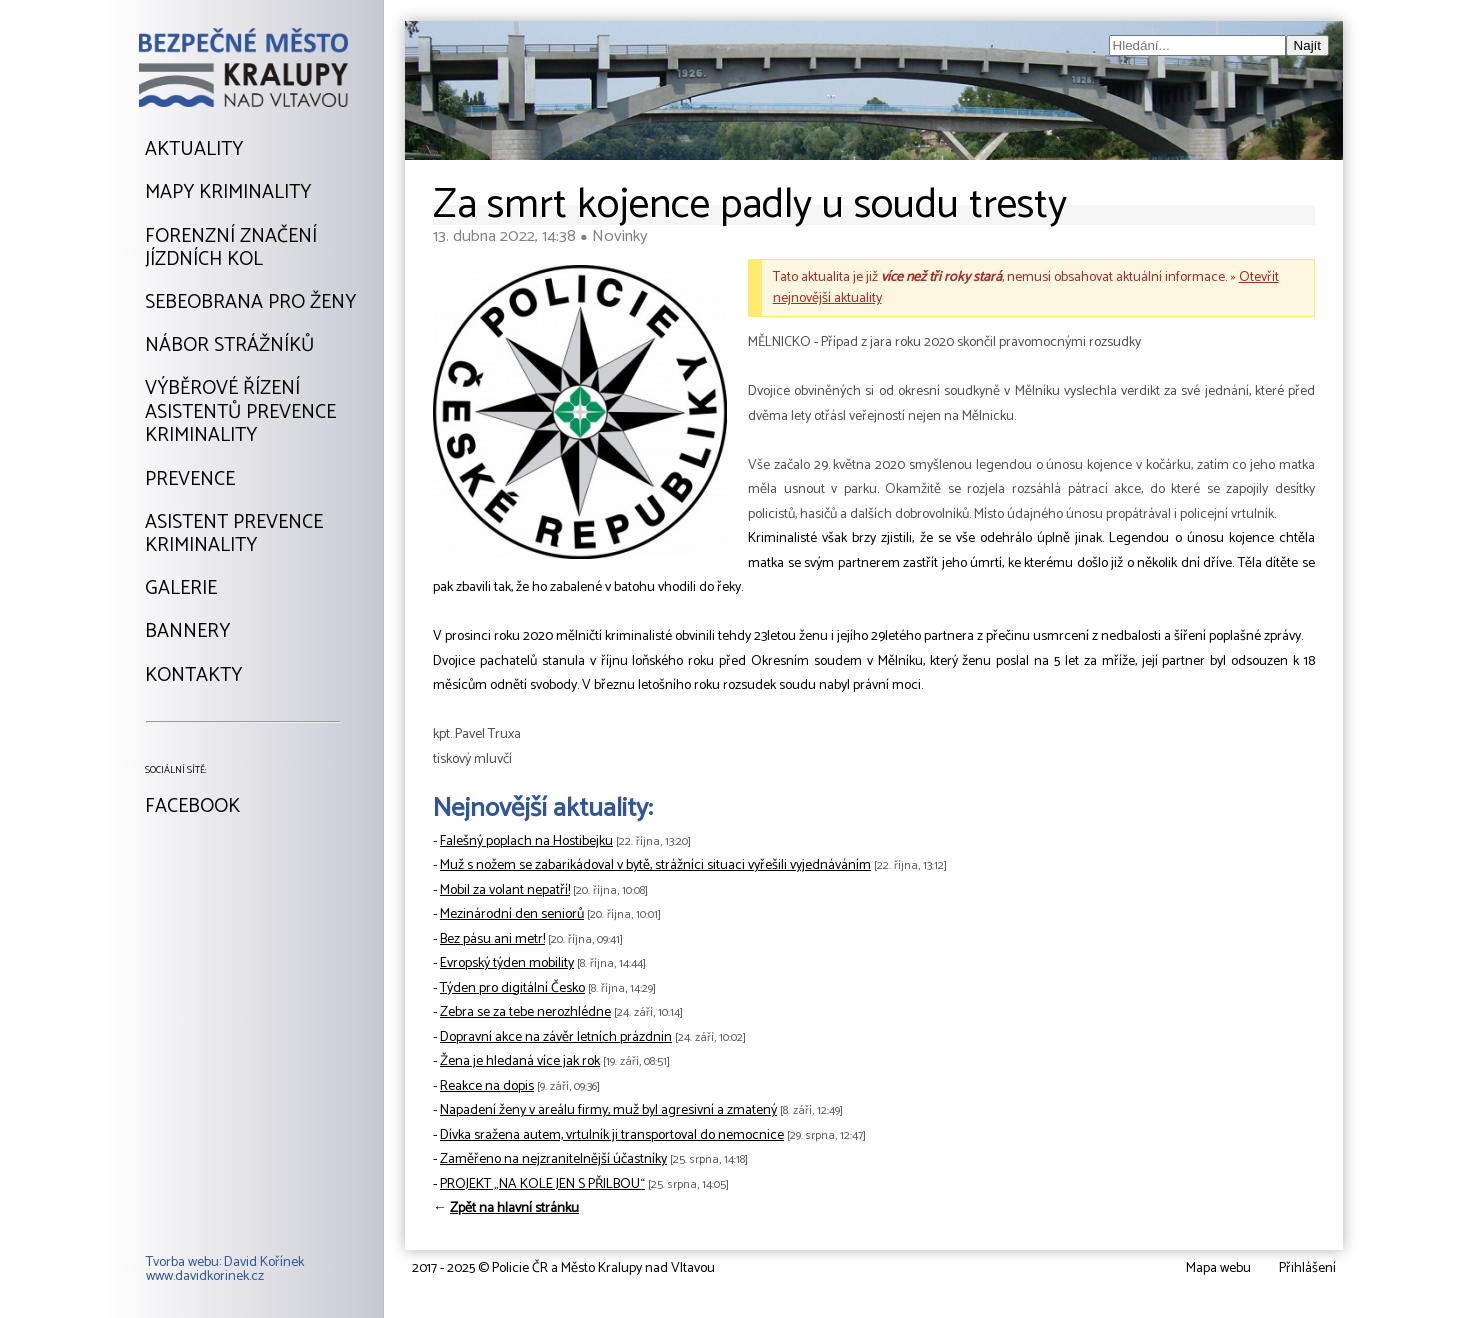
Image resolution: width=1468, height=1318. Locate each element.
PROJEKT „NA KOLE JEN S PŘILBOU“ (542, 1184)
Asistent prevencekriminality (234, 534)
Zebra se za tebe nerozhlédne (525, 1012)
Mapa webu (1218, 1268)
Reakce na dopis (487, 1086)
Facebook (192, 807)
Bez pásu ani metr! (492, 939)
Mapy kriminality (228, 193)
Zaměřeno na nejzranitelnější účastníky (553, 1159)
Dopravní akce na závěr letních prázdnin (556, 1037)
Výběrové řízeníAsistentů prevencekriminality (240, 412)
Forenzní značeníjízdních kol (231, 248)
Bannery (187, 632)
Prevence (190, 480)
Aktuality (194, 150)
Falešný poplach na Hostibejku (526, 841)
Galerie (181, 589)
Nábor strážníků (229, 346)
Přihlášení (1307, 1268)
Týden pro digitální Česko (512, 988)
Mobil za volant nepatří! (505, 890)
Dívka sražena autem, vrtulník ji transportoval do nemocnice (612, 1135)
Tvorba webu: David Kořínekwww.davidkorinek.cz (225, 1270)
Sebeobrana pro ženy (250, 303)
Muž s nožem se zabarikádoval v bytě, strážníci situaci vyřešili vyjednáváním (655, 865)
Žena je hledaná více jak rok (520, 1061)
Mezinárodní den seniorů (512, 914)
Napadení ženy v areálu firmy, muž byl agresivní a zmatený (608, 1110)
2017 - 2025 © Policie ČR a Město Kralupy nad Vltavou (563, 1268)
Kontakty (193, 676)
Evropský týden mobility (507, 963)
